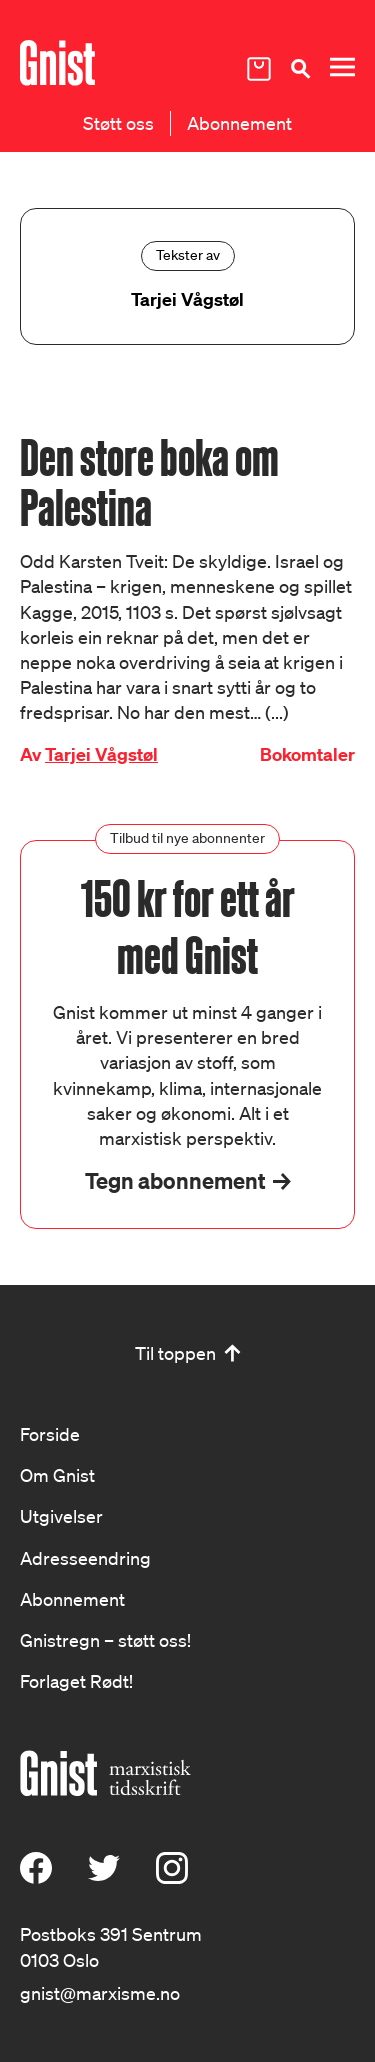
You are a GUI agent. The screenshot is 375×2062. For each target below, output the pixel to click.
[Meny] (342, 67)
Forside (50, 1434)
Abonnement (239, 123)
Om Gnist (57, 1475)
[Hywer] (57, 63)
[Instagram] (172, 1877)
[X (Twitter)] (104, 1877)
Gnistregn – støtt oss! (105, 1640)
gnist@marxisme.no (100, 1993)
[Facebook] (36, 1877)
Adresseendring (85, 1558)
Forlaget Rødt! (76, 1681)
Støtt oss (118, 123)
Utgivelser (61, 1516)
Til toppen (175, 1353)
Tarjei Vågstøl (101, 754)
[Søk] (300, 68)
